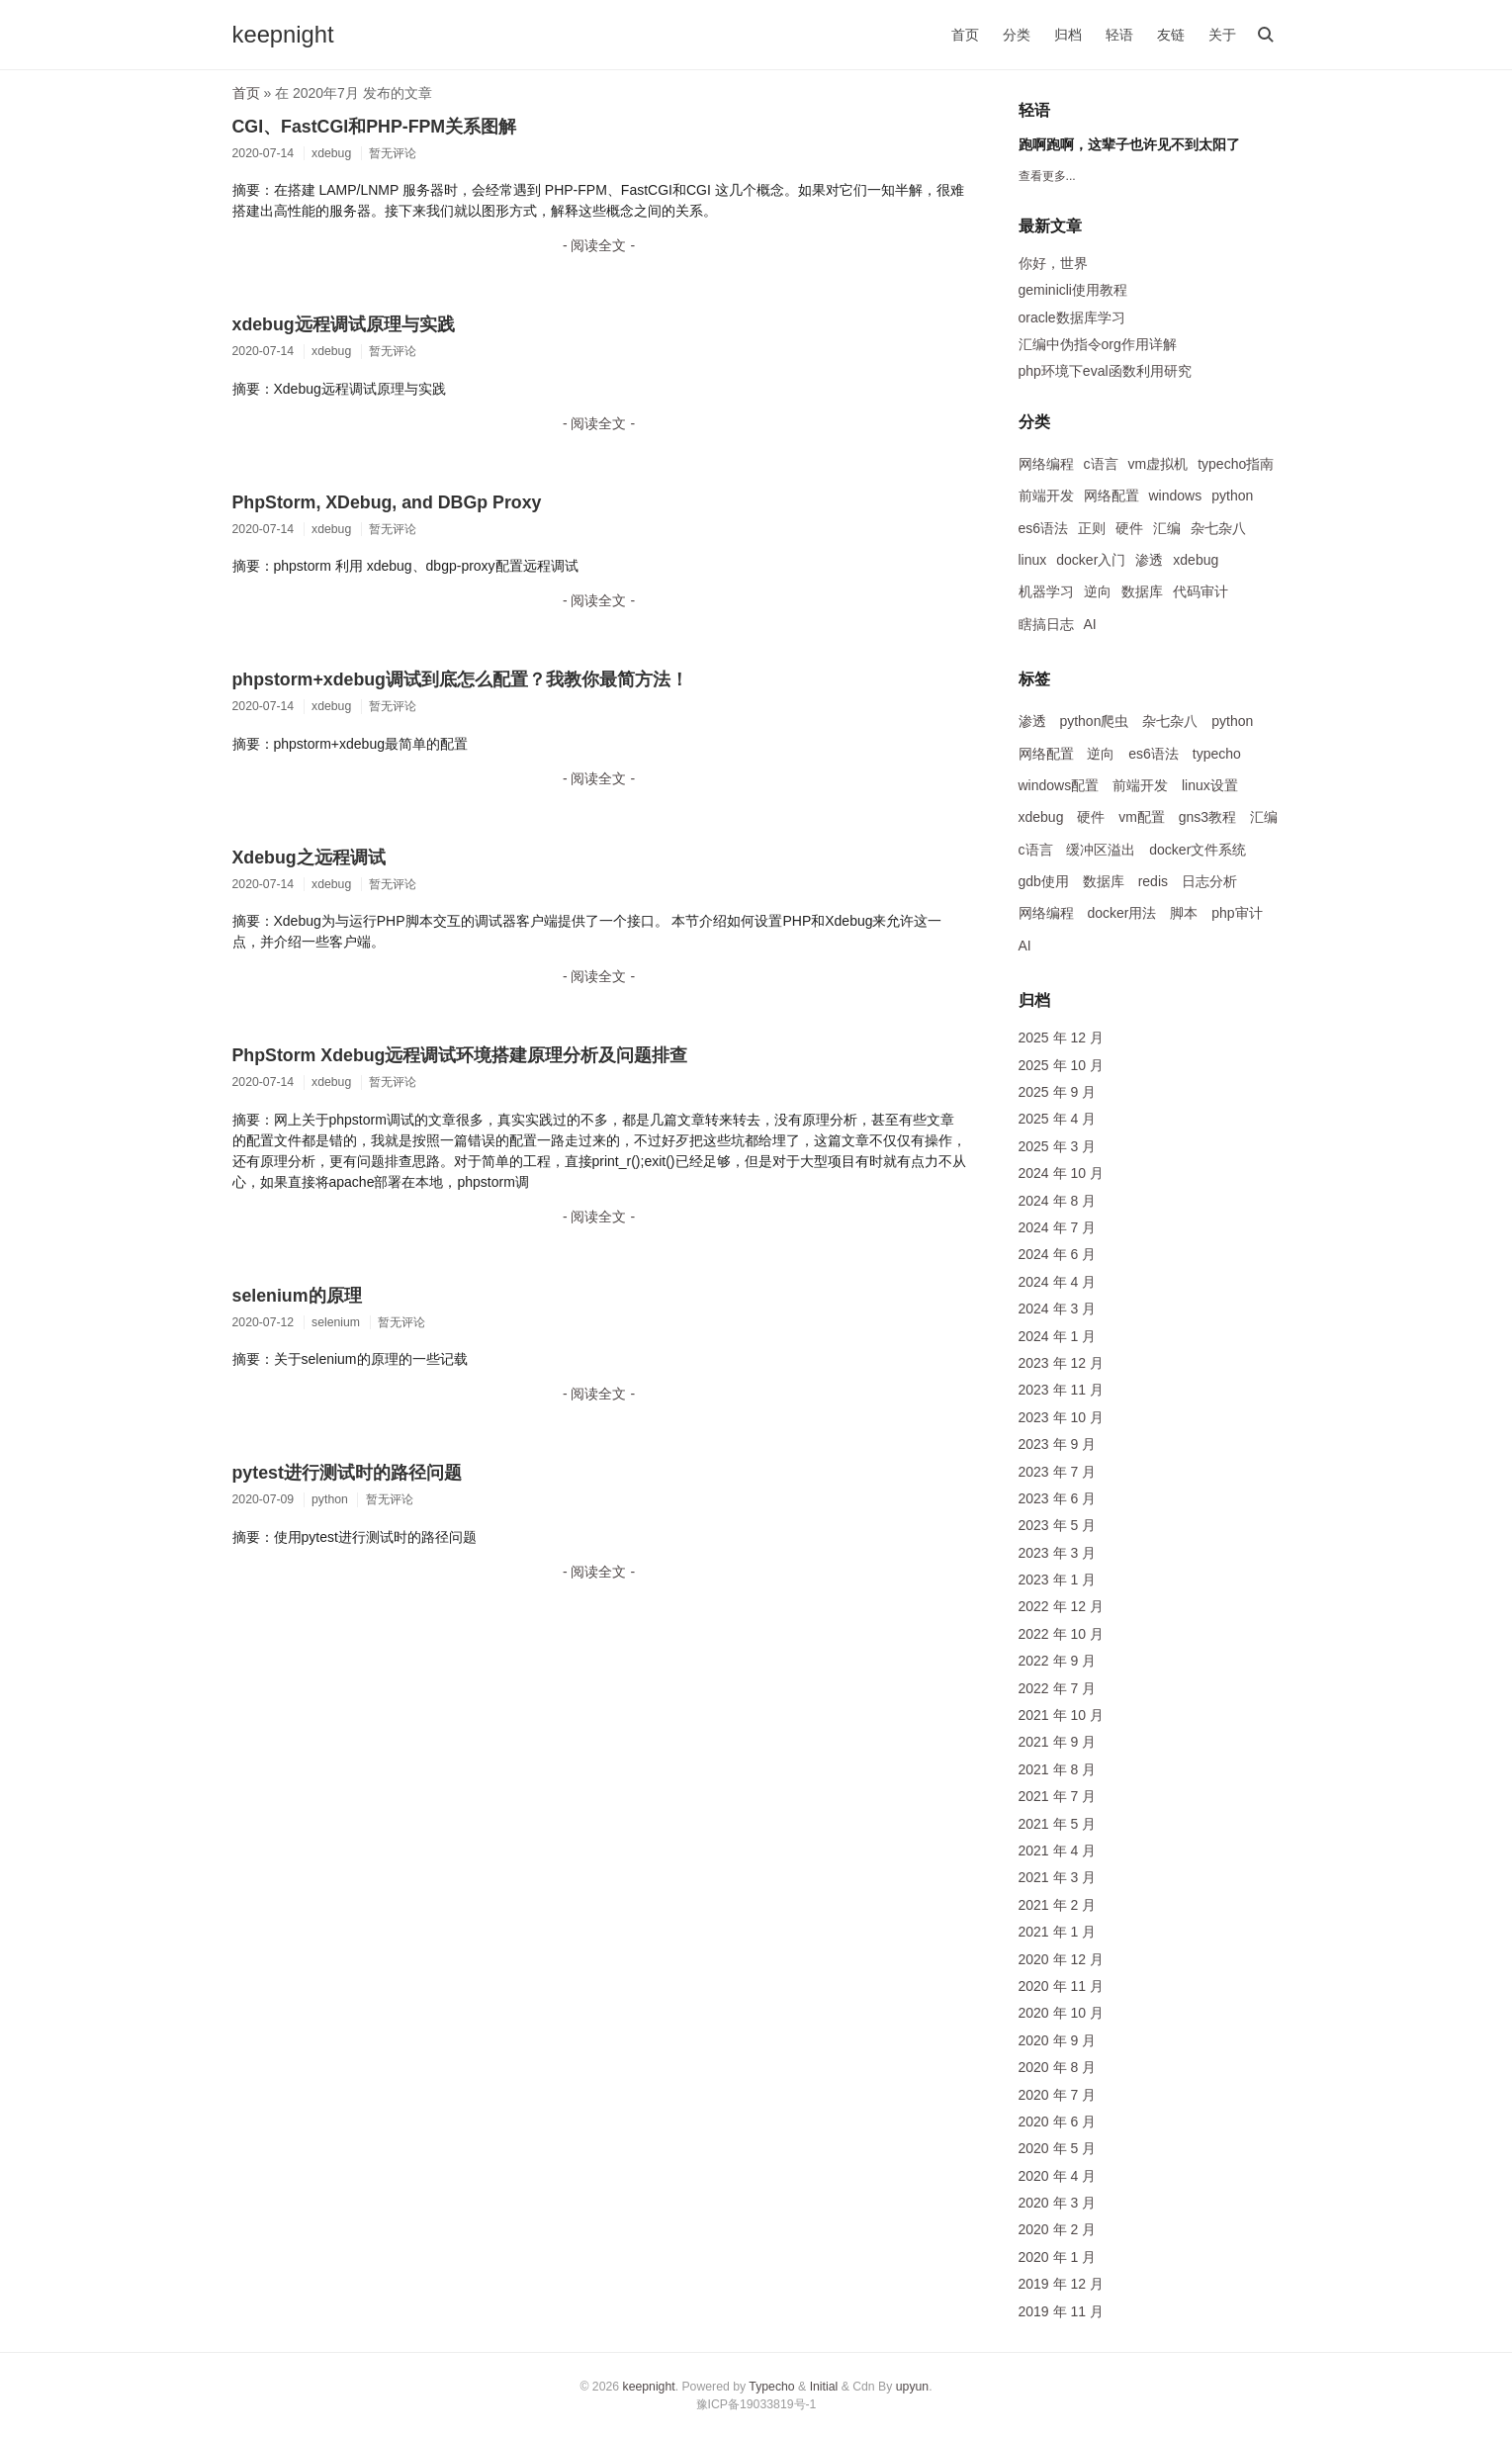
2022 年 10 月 (1061, 1634)
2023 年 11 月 (1061, 1390)
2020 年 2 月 (1058, 2229)
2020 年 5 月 (1058, 2148)
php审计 (1236, 913)
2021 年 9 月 (1058, 1742)
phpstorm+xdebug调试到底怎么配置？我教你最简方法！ (460, 679)
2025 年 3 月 (1058, 1146)
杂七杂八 (1218, 528)
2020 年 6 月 (1058, 2121)
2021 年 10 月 (1061, 1715)
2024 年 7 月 (1058, 1227)
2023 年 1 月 (1058, 1579)
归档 (1068, 35)
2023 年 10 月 (1061, 1417)
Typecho (771, 2386)
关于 (1222, 35)
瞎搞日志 (1046, 624)
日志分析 (1209, 881)
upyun (912, 2386)
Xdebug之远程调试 (309, 857)
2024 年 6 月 (1058, 1254)
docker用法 (1121, 913)
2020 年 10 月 (1061, 2013)
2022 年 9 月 (1058, 1661)
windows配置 (1059, 785)
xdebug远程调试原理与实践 (343, 324)
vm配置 (1141, 817)
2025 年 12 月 (1061, 1037)
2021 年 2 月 (1058, 1905)
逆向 (1098, 591)
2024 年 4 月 (1058, 1282)
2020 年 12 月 (1061, 1959)
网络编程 (1046, 464)
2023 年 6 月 (1058, 1498)
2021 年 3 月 (1058, 1877)
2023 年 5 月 (1058, 1525)
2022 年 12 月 (1061, 1606)
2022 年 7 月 (1058, 1688)
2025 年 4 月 (1058, 1119)
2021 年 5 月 (1058, 1824)
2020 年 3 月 (1058, 2203)
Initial (824, 2386)
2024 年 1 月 (1058, 1336)
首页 (965, 35)
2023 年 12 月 (1061, 1363)
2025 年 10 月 (1061, 1065)
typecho (1217, 754)
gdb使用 (1044, 881)
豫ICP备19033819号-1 (756, 2404)
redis (1153, 881)
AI (1090, 624)
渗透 (1149, 560)
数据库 (1142, 591)
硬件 (1129, 528)
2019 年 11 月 (1061, 2311)
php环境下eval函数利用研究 (1105, 371)
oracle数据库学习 (1072, 317)
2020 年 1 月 (1058, 2257)
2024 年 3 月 (1058, 1308)
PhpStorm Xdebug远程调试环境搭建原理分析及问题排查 (460, 1055)
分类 (1016, 35)
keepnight (283, 34)
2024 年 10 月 (1061, 1173)
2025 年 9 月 (1058, 1092)
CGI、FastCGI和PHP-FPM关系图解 (374, 126)
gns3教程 (1207, 817)
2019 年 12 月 (1061, 2284)
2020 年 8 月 (1058, 2067)
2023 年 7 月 (1058, 1472)
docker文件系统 (1197, 850)
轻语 (1119, 35)
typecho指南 (1236, 464)
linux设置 (1210, 785)
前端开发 (1046, 495)
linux (1033, 560)
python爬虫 (1093, 721)
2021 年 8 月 (1058, 1769)
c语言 (1101, 464)
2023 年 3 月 (1058, 1553)
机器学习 (1046, 591)
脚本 (1184, 913)
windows (1175, 495)
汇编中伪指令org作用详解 (1098, 344)
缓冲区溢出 (1100, 850)
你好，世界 (1053, 263)
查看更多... (1047, 176)
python (1232, 495)
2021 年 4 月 (1058, 1850)
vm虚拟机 (1158, 464)
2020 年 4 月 (1058, 2176)
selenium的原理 (297, 1296)
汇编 (1167, 528)
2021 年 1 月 (1058, 1932)
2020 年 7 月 (1058, 2095)
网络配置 (1111, 495)
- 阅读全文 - (599, 245)
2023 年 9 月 (1058, 1444)
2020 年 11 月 (1061, 1986)
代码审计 (1200, 591)
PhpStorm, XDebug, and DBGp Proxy (387, 502)
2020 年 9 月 (1058, 2040)
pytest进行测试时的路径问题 (347, 1473)
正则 (1092, 528)
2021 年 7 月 (1058, 1796)
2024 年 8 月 (1058, 1201)
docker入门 (1090, 560)
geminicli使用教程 (1073, 290)
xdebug (1195, 560)
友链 (1171, 35)
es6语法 (1044, 528)
